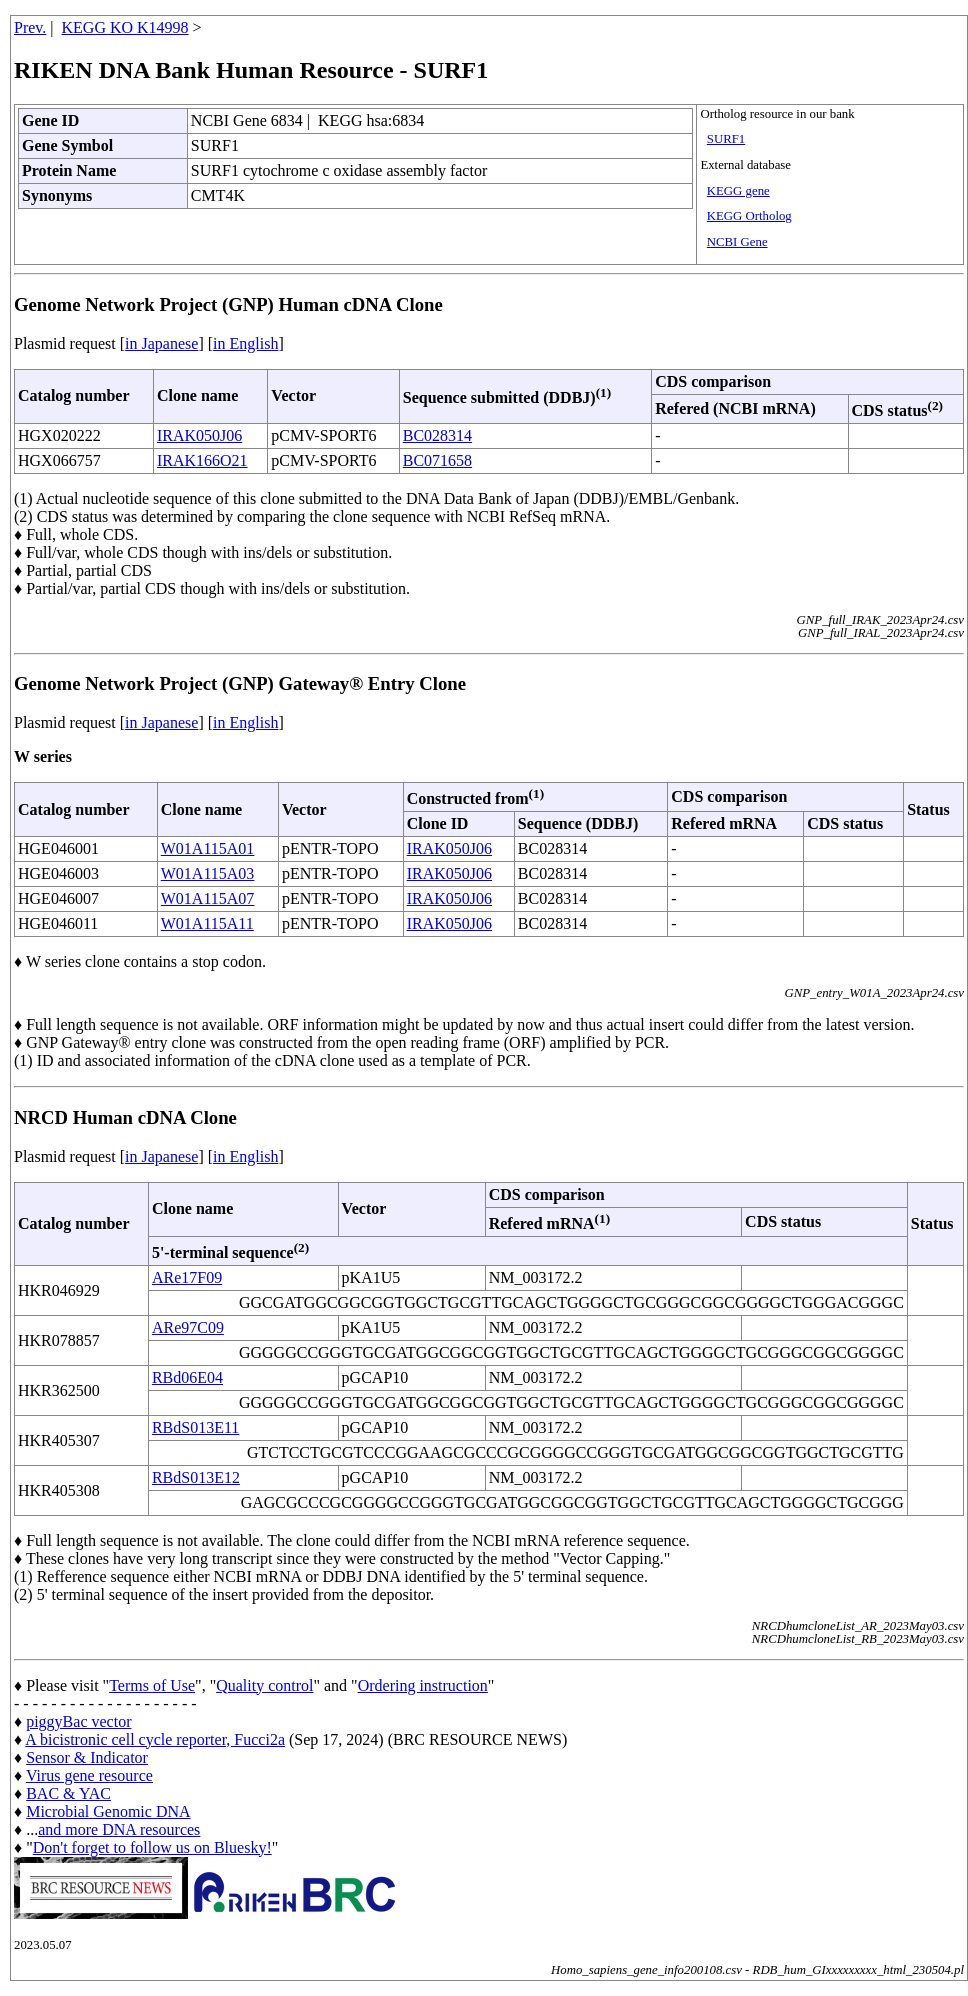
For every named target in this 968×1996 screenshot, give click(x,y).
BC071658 (437, 460)
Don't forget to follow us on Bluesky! (152, 1847)
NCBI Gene (737, 242)
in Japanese (161, 343)
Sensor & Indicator (87, 1757)
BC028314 (437, 435)
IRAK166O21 (202, 460)
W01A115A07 (208, 898)
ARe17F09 (187, 1277)
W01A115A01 (208, 848)
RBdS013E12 (196, 1477)
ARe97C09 (188, 1327)
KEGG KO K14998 (125, 27)
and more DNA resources (119, 1829)
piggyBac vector (78, 1721)
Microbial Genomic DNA (108, 1811)
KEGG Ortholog (749, 216)
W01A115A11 (207, 923)
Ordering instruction (423, 1685)
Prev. (30, 27)
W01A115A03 (208, 873)
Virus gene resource (89, 1775)
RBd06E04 (187, 1377)
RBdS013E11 (195, 1427)
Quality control (264, 1685)
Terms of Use (152, 1685)
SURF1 (726, 139)
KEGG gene (738, 191)
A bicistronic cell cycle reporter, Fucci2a (155, 1739)
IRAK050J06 (199, 435)
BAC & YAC (68, 1793)
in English (245, 343)
